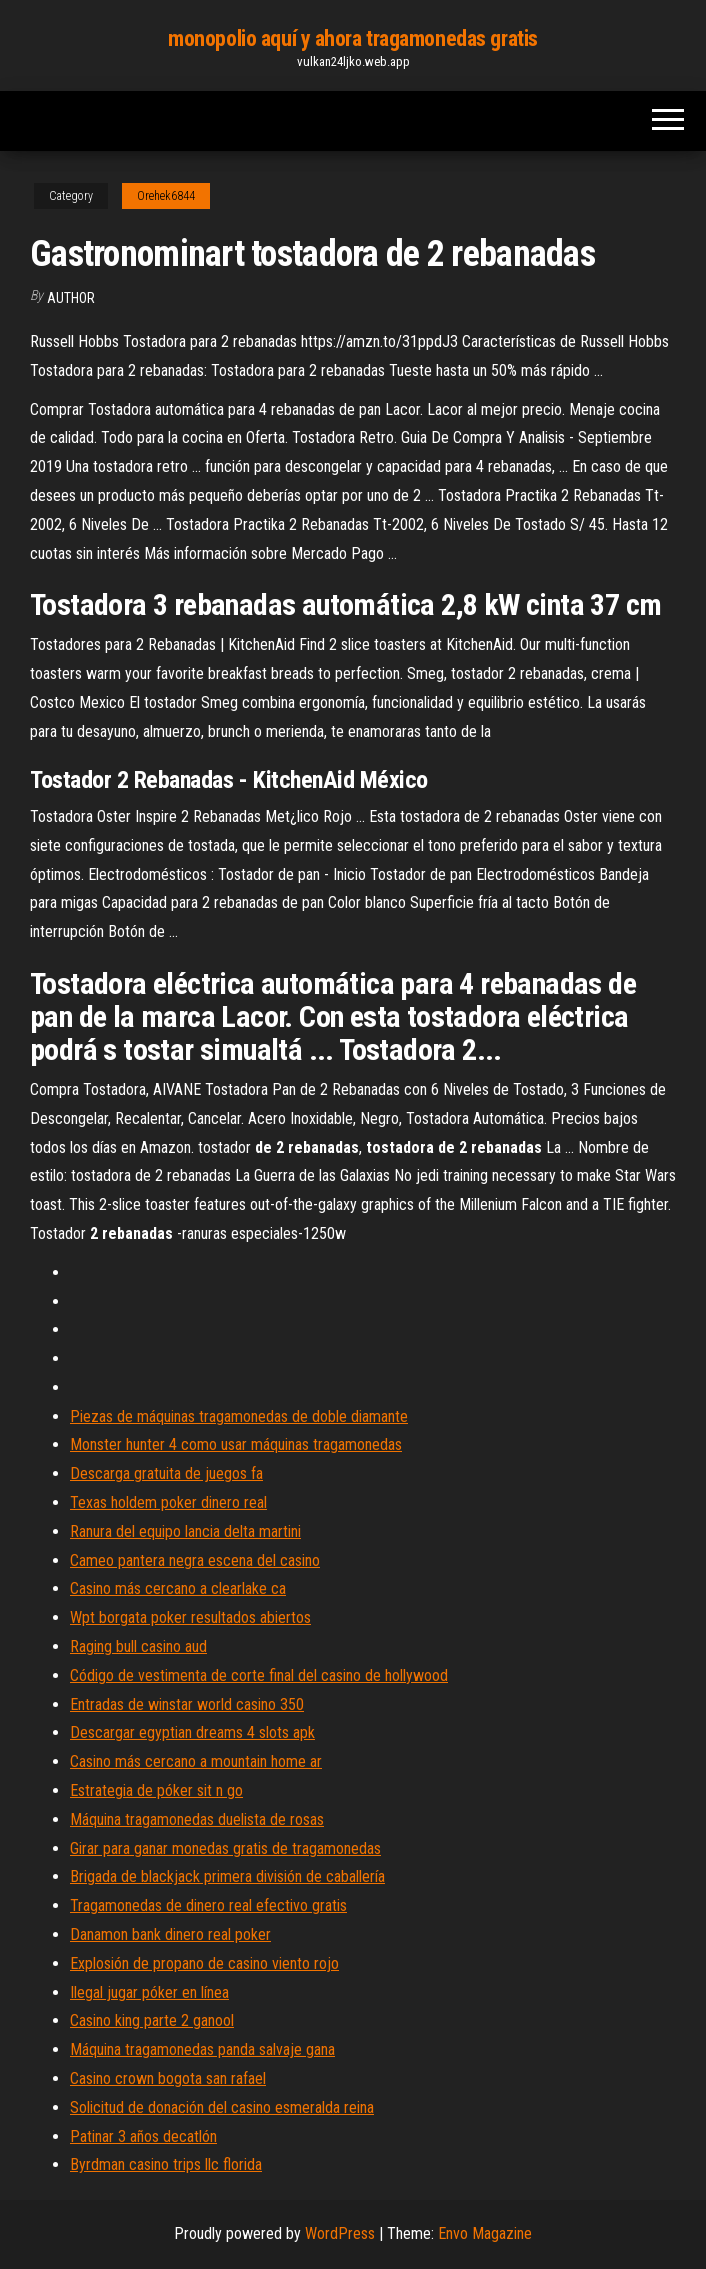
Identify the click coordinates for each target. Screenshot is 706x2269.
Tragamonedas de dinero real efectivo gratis (208, 1905)
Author (71, 298)
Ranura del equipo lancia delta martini (185, 1531)
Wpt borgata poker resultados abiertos (190, 1617)
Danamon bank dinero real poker (170, 1934)
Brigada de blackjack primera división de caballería (227, 1876)
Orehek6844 (166, 196)
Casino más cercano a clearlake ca (178, 1588)
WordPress (340, 2233)
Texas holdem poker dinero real (168, 1502)
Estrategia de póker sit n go (156, 1790)
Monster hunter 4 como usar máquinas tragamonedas (236, 1444)
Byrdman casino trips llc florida (166, 2164)
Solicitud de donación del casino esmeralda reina (222, 2107)
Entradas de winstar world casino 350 (187, 1704)
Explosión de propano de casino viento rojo (204, 1963)
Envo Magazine (485, 2233)
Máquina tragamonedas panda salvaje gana (202, 2049)
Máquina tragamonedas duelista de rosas (197, 1819)
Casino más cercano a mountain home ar (196, 1761)
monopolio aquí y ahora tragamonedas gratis (353, 38)
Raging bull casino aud (138, 1646)
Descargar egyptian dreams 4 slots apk (192, 1732)
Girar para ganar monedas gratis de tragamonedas (225, 1848)
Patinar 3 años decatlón (143, 2136)
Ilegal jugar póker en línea (149, 1992)
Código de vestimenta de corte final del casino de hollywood (259, 1675)
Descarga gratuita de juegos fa (166, 1473)
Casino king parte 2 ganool (152, 2020)
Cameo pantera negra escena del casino (195, 1560)
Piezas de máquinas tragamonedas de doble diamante (239, 1416)
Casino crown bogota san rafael (168, 2078)
